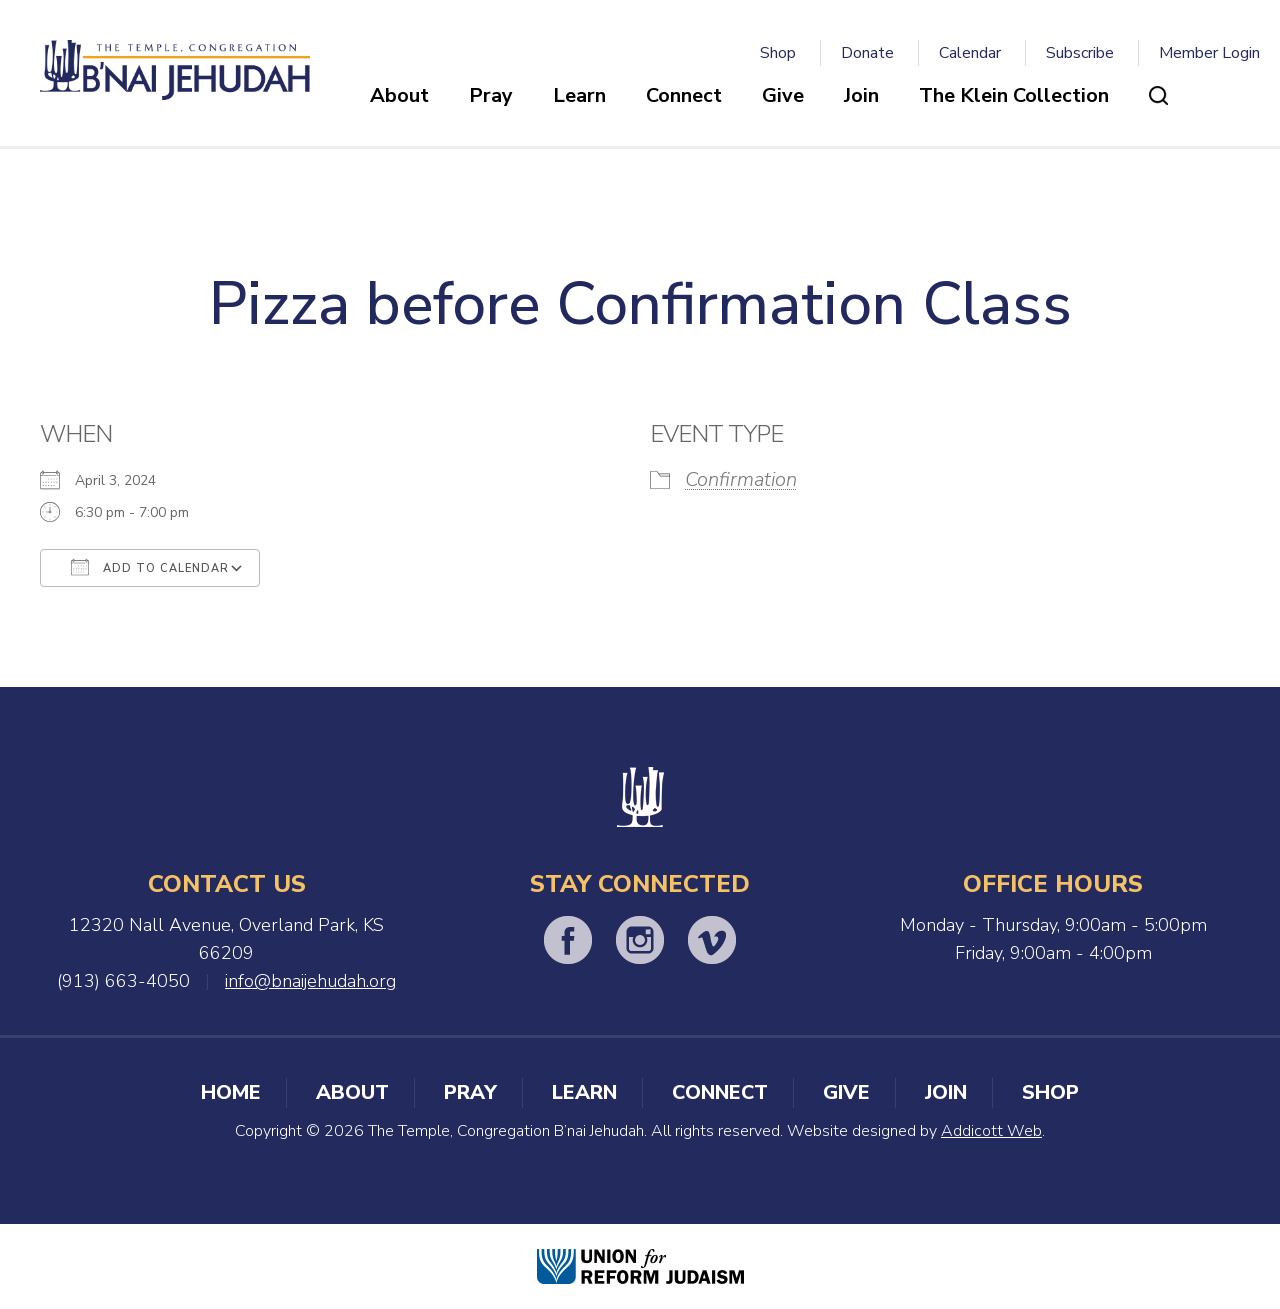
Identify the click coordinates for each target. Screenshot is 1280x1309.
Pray (491, 95)
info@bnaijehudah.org (310, 981)
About (399, 95)
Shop (778, 53)
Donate (867, 53)
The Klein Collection (1014, 95)
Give (783, 95)
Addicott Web (991, 1131)
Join (861, 95)
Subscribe (1080, 53)
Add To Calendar (150, 567)
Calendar (970, 53)
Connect (684, 95)
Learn (579, 95)
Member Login (1209, 53)
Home (231, 1092)
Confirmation (741, 479)
